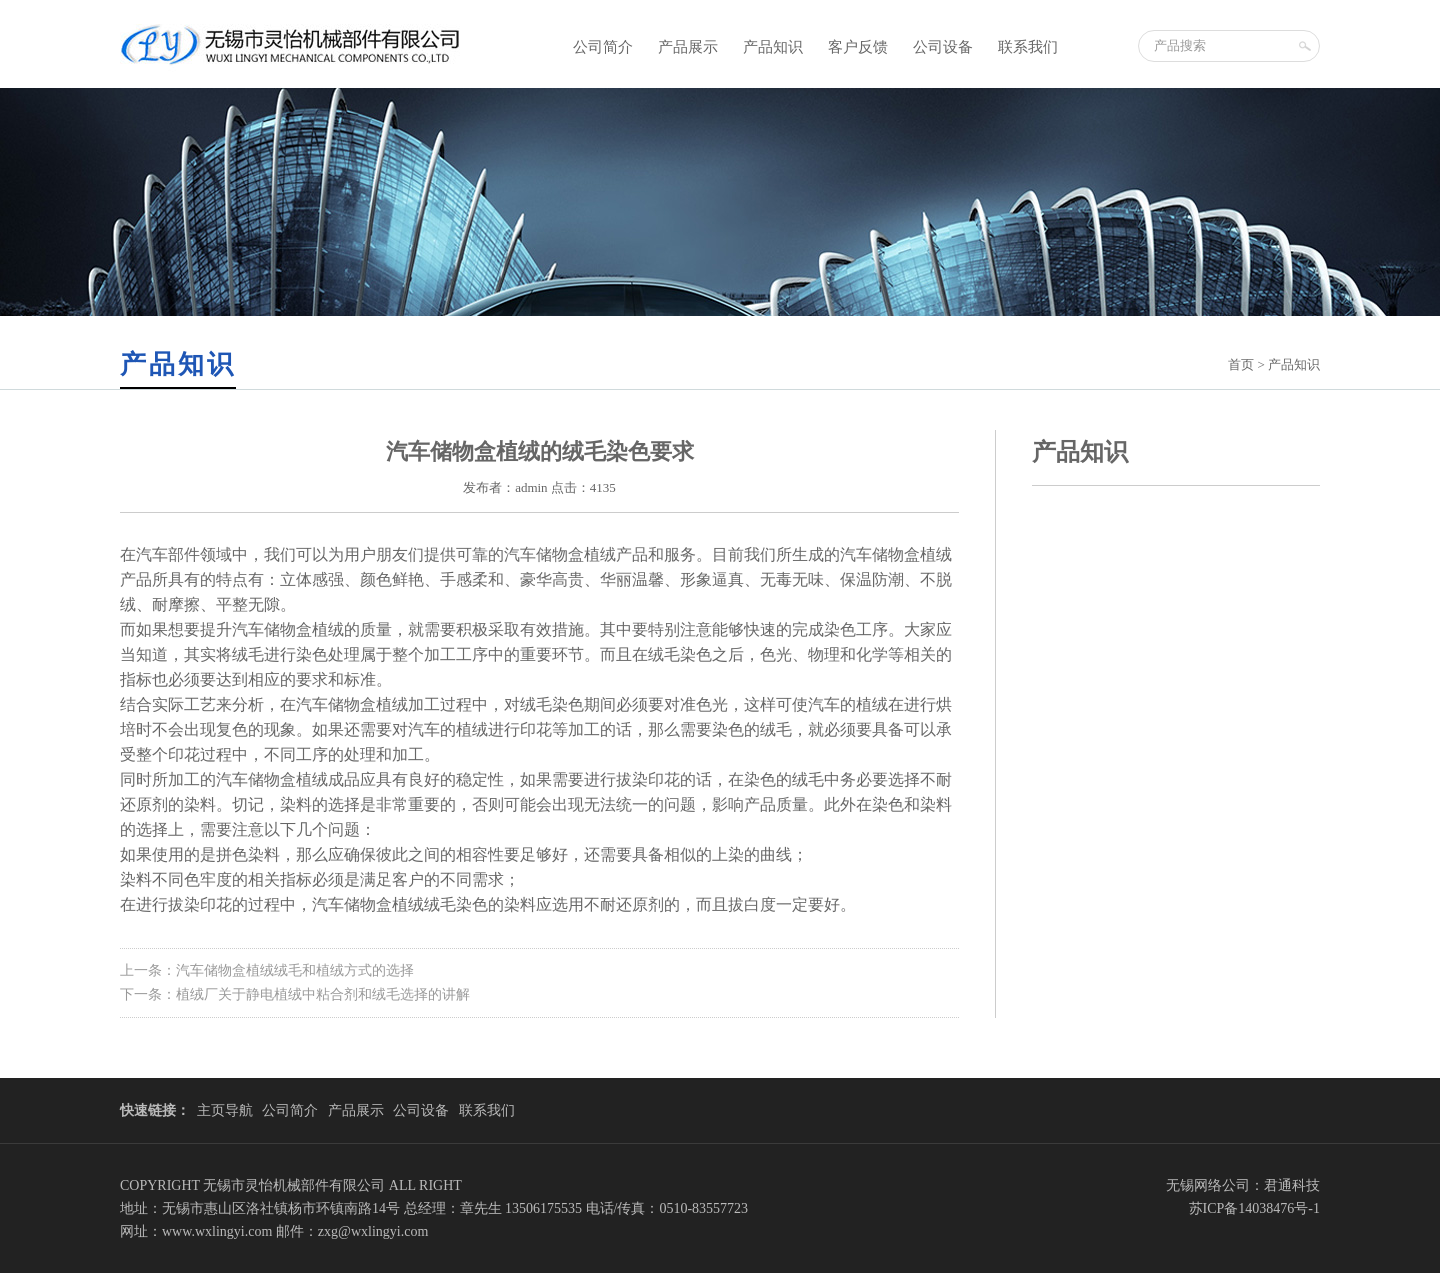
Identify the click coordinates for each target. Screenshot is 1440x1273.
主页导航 (225, 1110)
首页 (1241, 364)
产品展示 (688, 47)
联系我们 (1028, 47)
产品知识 (773, 47)
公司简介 (603, 47)
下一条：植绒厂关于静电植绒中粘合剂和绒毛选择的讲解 (295, 994)
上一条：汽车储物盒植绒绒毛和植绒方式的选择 (267, 970)
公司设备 (943, 47)
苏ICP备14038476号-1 (1254, 1208)
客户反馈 (858, 47)
